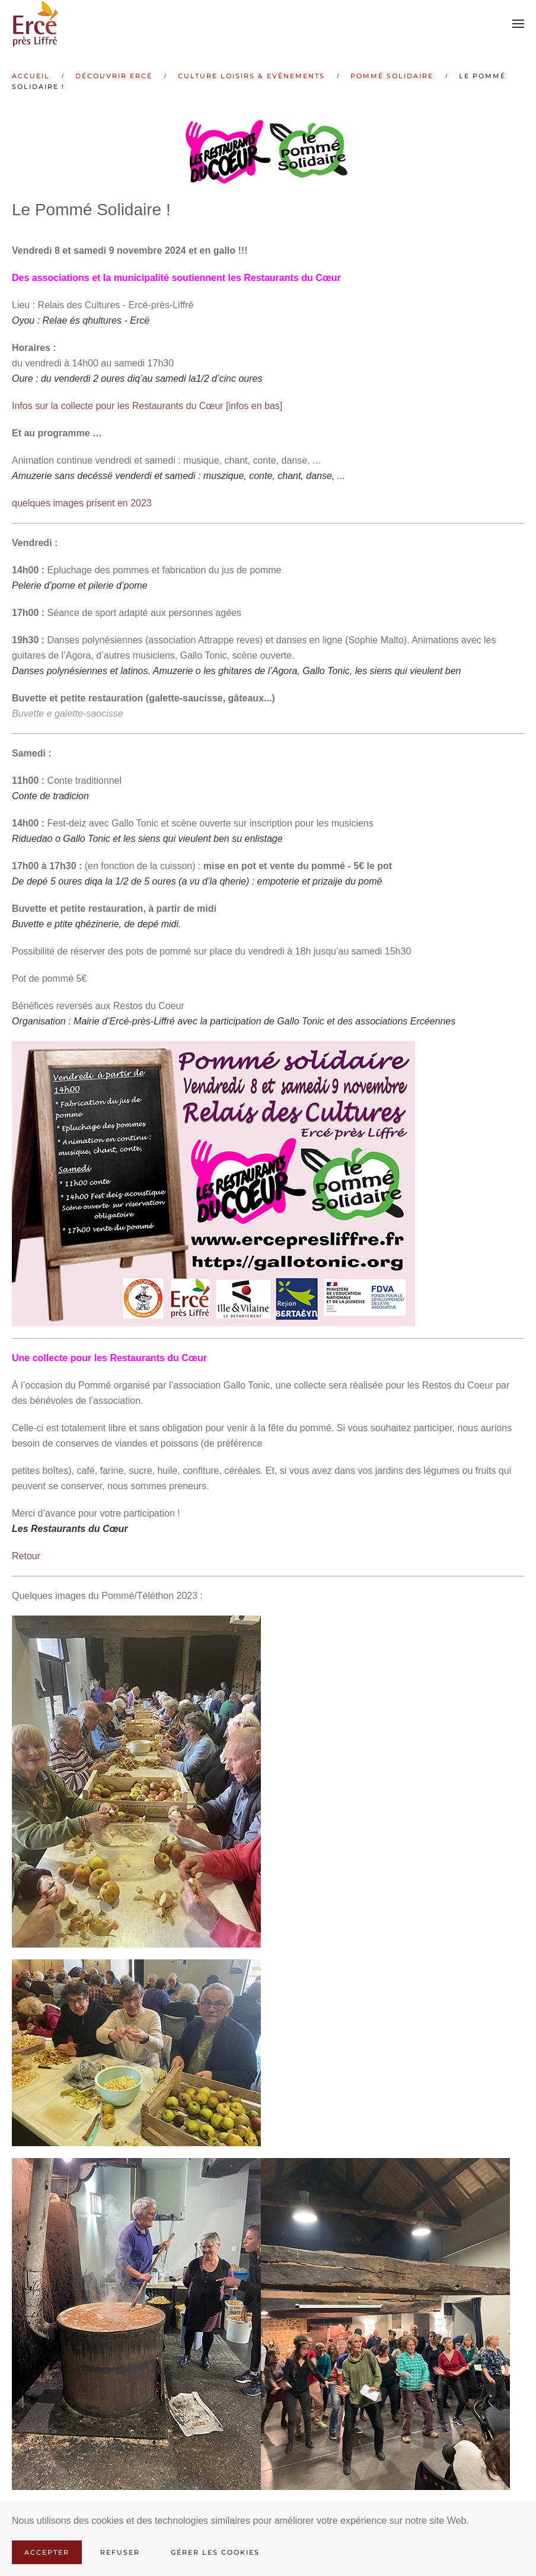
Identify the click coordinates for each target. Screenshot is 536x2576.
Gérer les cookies (215, 2552)
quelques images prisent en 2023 (82, 503)
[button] (518, 23)
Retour (26, 1556)
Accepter (46, 2552)
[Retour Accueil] (37, 23)
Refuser (120, 2552)
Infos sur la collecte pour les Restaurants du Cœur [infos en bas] (147, 406)
